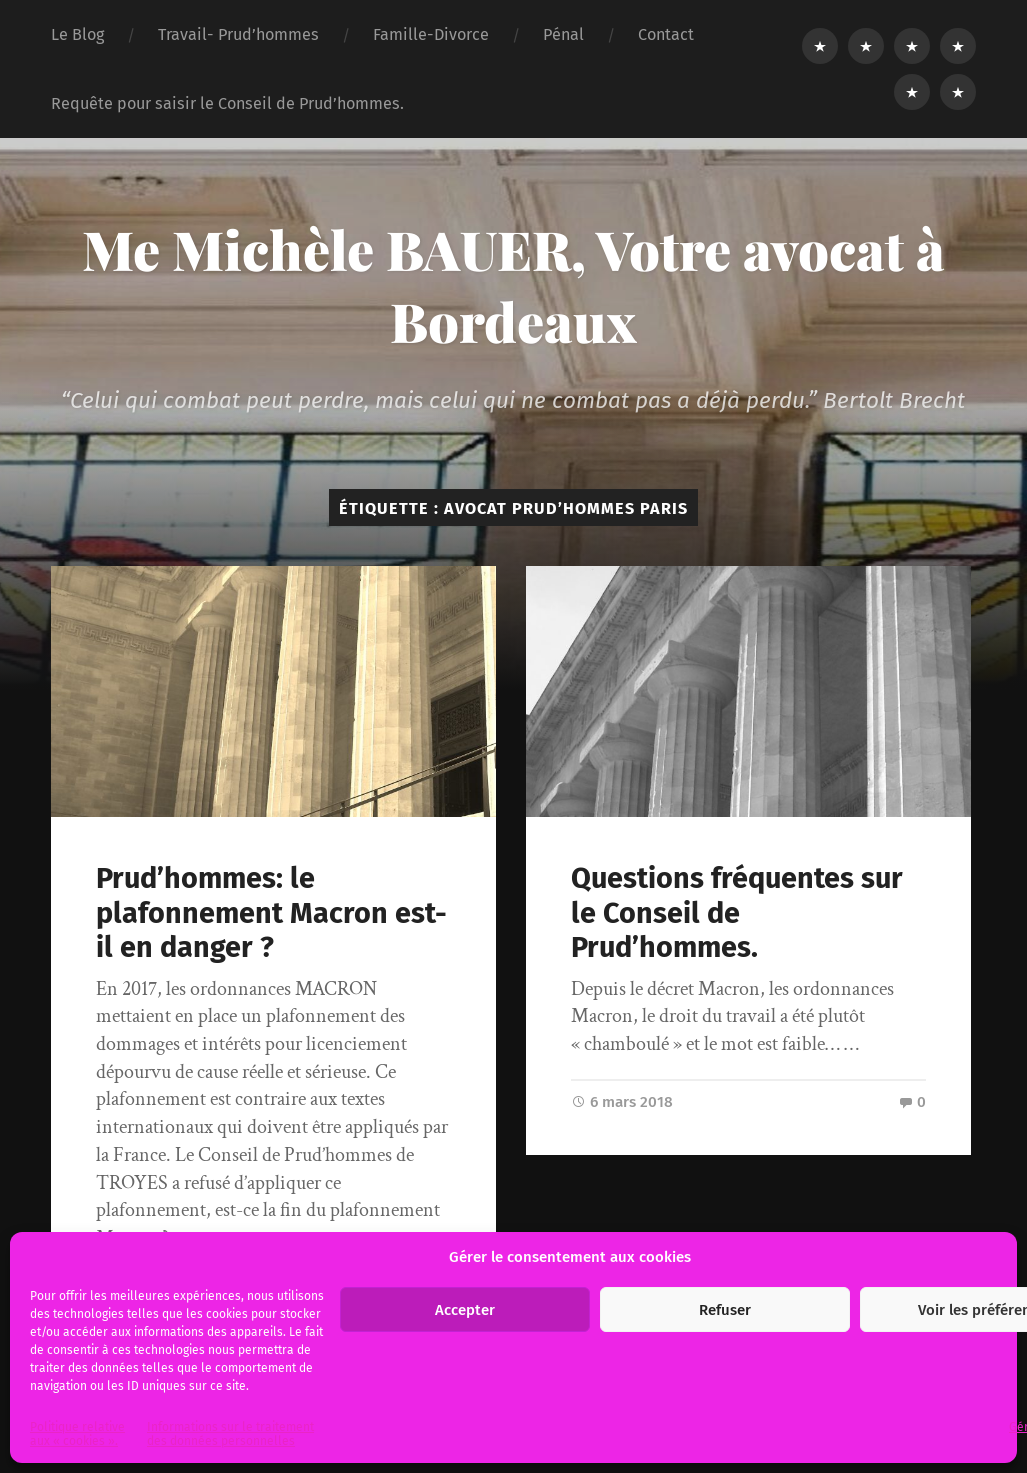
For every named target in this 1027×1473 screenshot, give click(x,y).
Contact (666, 34)
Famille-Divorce (431, 34)
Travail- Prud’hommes (238, 34)
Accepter (465, 1310)
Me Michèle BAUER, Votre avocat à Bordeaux (513, 285)
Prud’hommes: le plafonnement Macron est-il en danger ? (271, 913)
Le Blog (77, 34)
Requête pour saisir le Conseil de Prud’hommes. (227, 103)
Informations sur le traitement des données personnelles (230, 1434)
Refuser (725, 1310)
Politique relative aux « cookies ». (77, 1434)
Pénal (563, 34)
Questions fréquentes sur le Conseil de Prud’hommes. (737, 913)
